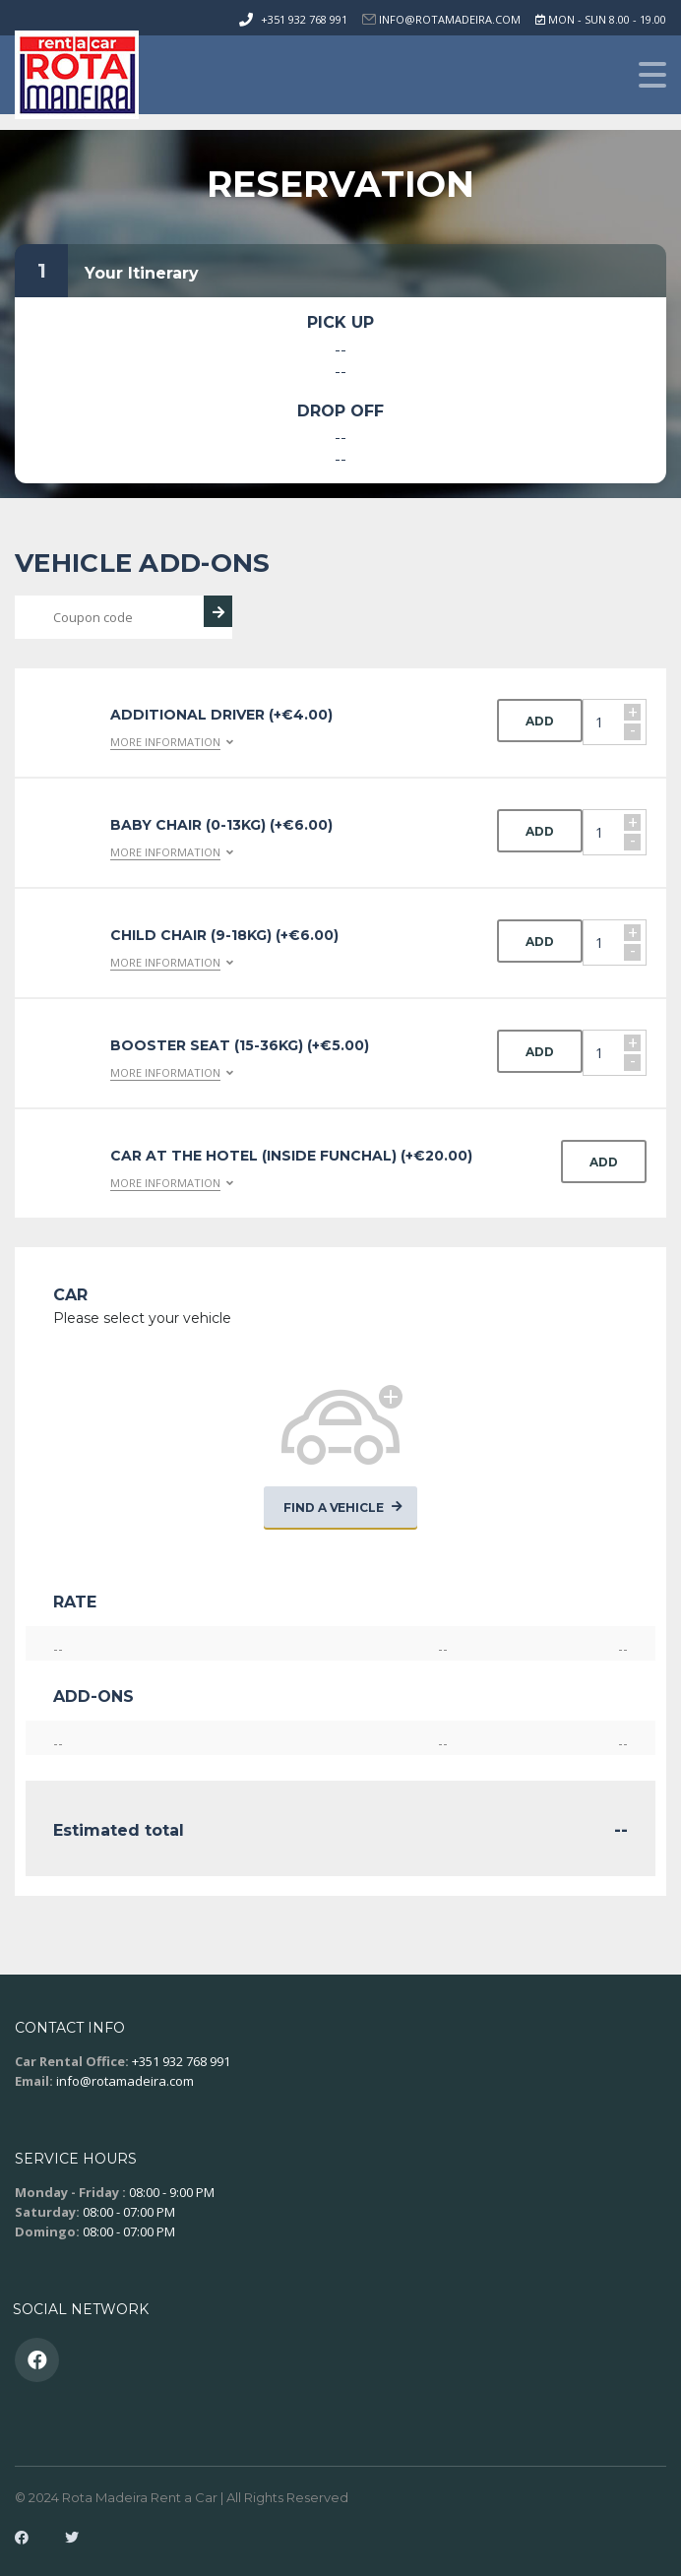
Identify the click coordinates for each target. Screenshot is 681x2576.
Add (540, 721)
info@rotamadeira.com (125, 2081)
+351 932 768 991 (304, 19)
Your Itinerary (142, 273)
